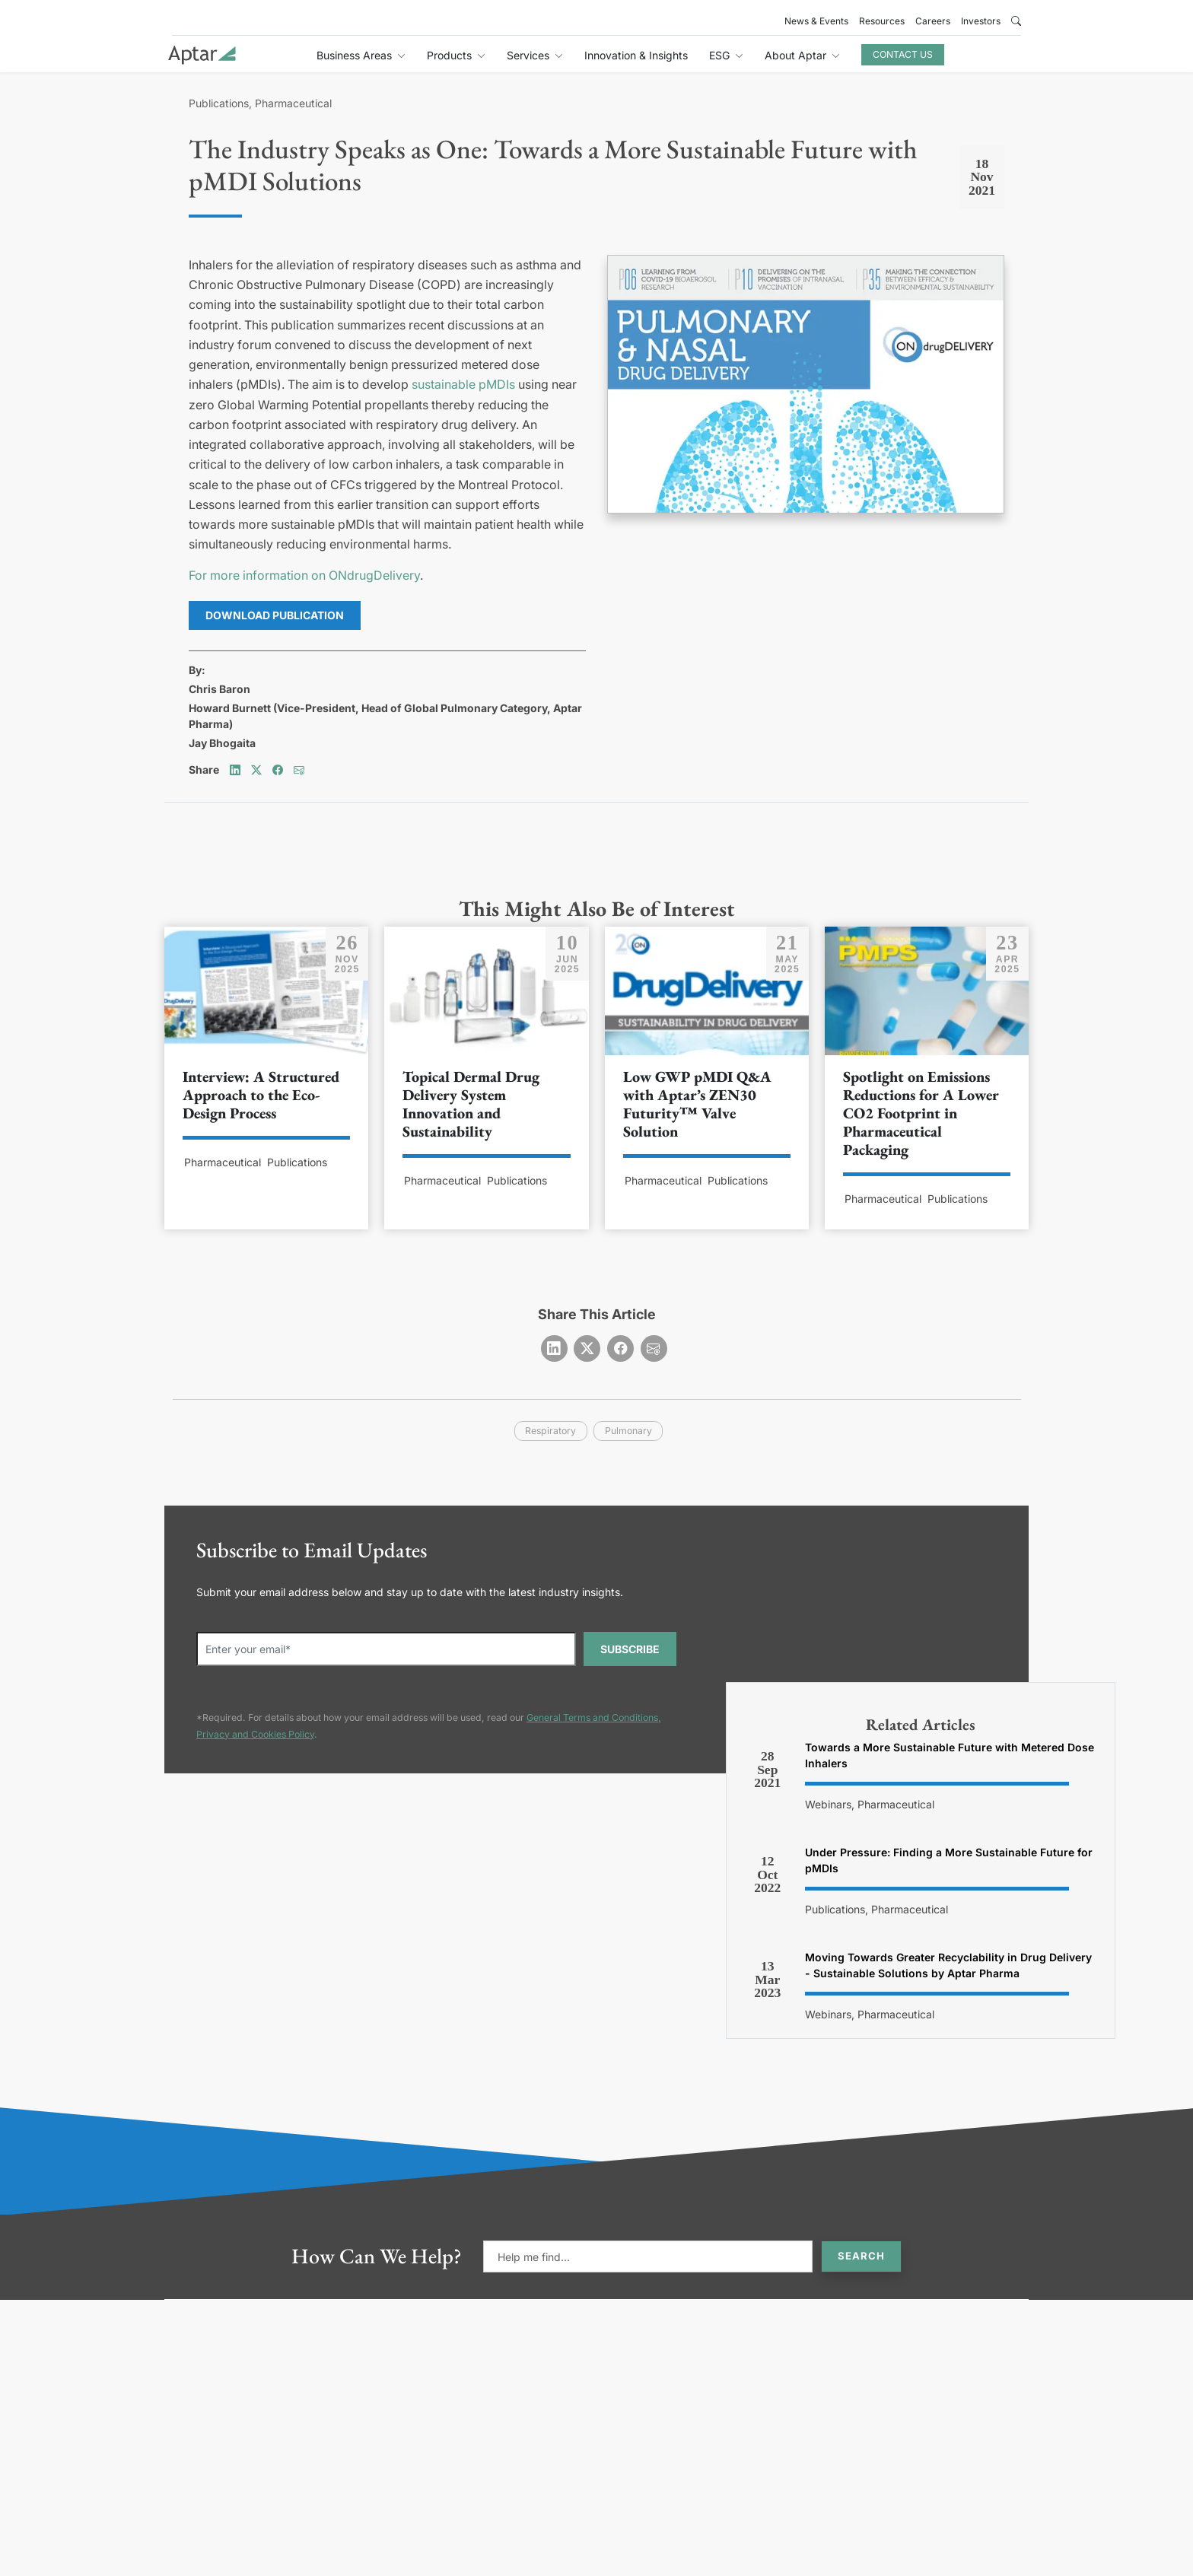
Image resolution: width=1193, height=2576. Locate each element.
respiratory (550, 1430)
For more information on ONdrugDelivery (304, 575)
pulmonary (628, 1430)
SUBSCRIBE (630, 1649)
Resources (882, 21)
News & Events (816, 21)
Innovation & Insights (636, 55)
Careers (932, 21)
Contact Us (903, 54)
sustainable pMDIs (463, 384)
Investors (981, 21)
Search (861, 2256)
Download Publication (274, 615)
